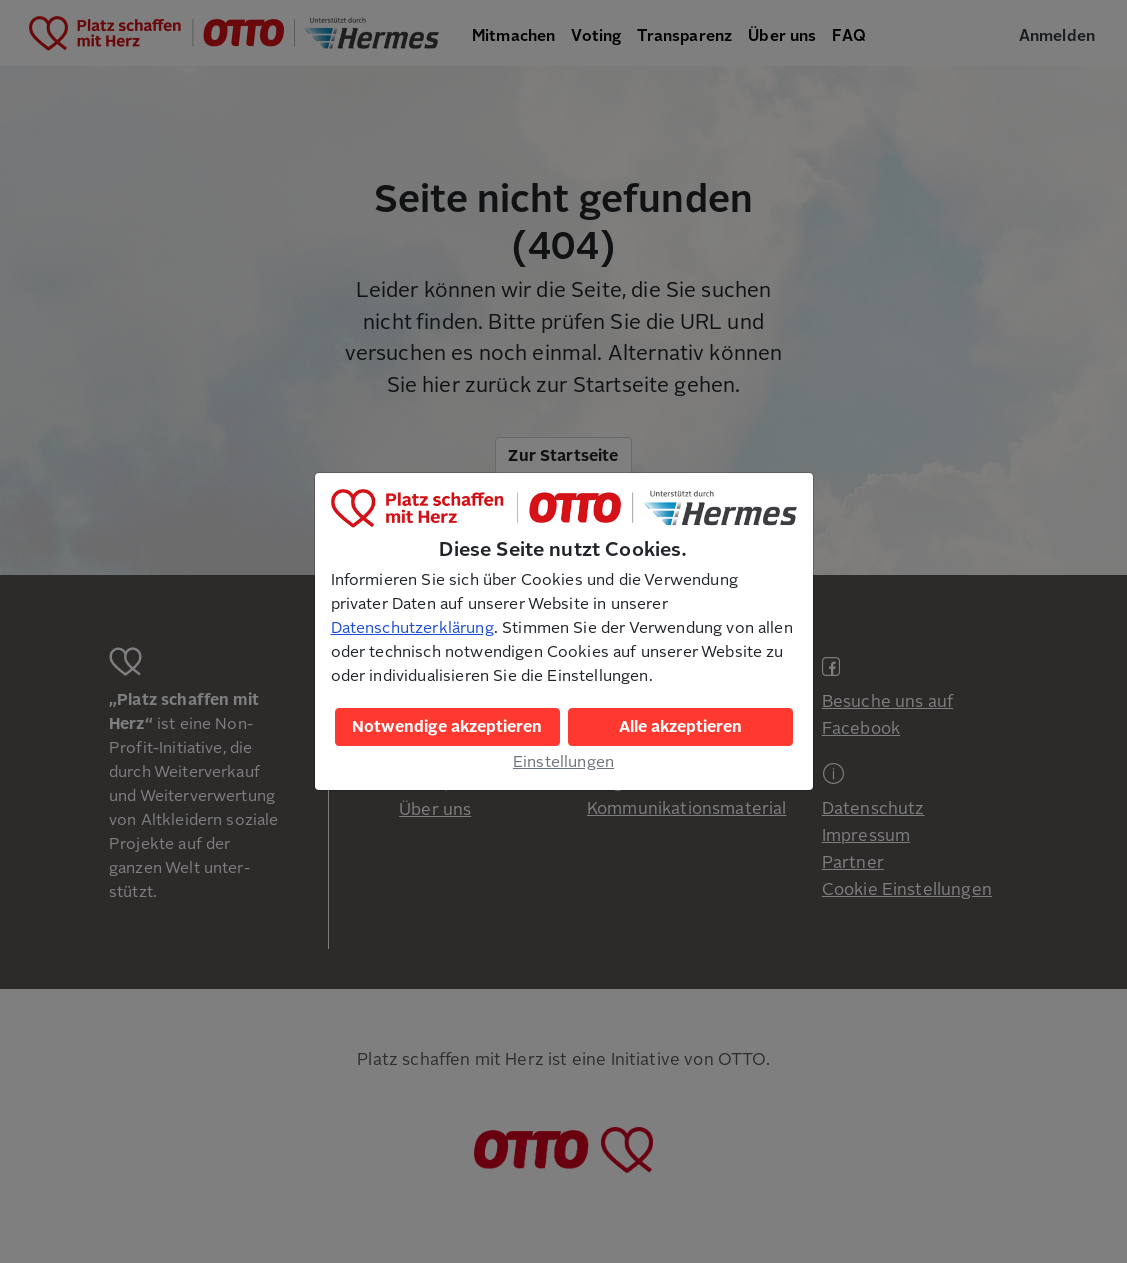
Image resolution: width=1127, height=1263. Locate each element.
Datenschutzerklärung (412, 628)
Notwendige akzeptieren (447, 727)
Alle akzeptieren (680, 727)
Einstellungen (563, 762)
